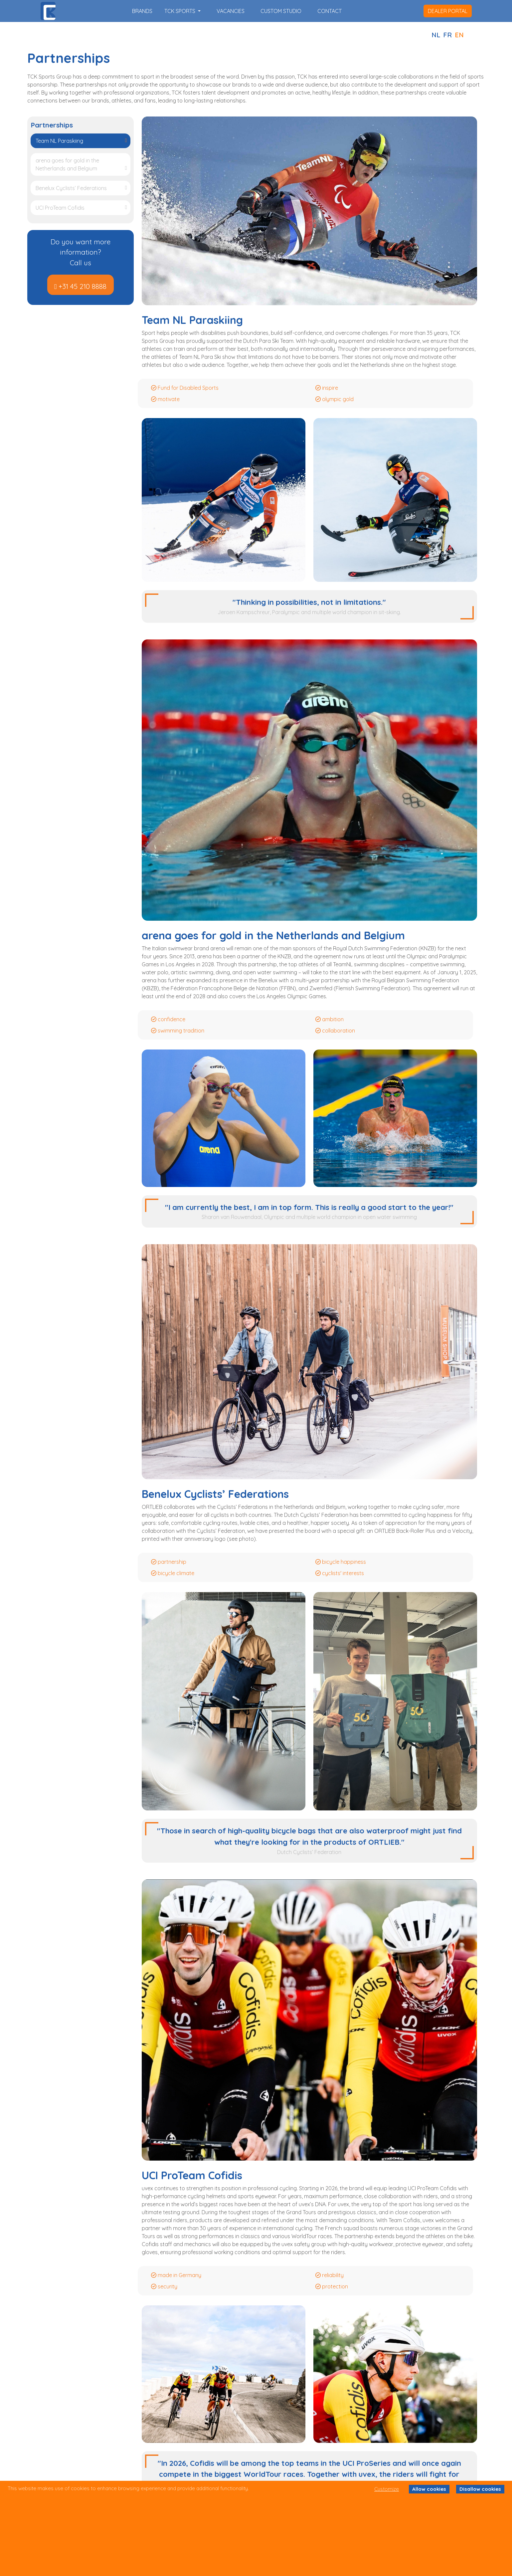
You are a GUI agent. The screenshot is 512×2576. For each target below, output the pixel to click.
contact (329, 11)
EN (459, 35)
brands (142, 11)
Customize (386, 2489)
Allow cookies (429, 2489)
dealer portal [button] (447, 11)
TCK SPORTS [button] (180, 11)
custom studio (280, 11)
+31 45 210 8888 (82, 286)
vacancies (231, 11)
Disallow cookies (480, 2489)
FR (447, 35)
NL (435, 35)
